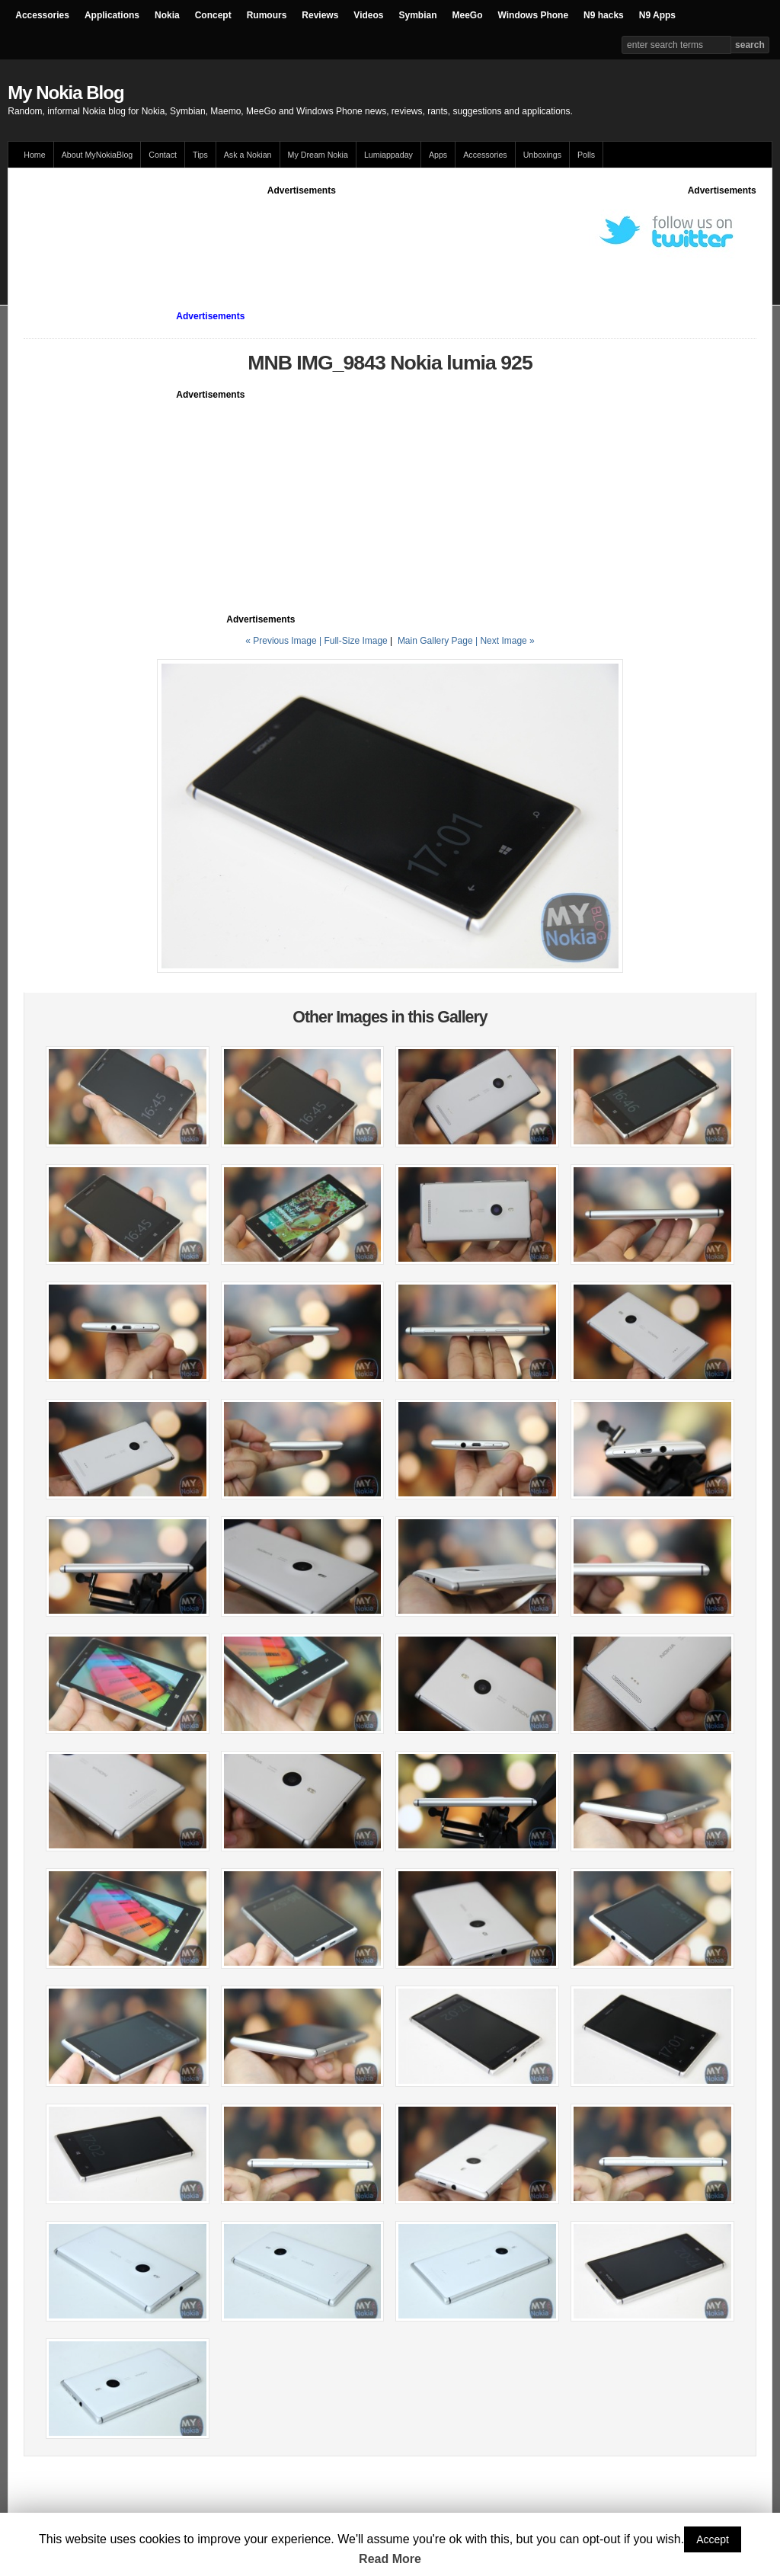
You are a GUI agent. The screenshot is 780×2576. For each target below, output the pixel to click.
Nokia (167, 15)
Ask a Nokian (248, 154)
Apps (438, 154)
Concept (213, 15)
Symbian (418, 15)
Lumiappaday (388, 154)
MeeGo (467, 15)
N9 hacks (603, 15)
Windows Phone (533, 15)
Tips (200, 154)
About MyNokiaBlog (97, 154)
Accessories (42, 15)
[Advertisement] (301, 231)
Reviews (320, 15)
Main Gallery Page (435, 640)
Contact (163, 154)
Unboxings (542, 154)
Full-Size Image (355, 640)
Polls (586, 154)
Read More (390, 2558)
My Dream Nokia (318, 154)
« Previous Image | (284, 640)
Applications (112, 15)
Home (34, 154)
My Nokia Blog (65, 92)
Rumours (267, 15)
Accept (712, 2539)
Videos (368, 15)
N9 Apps (657, 15)
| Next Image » (505, 640)
